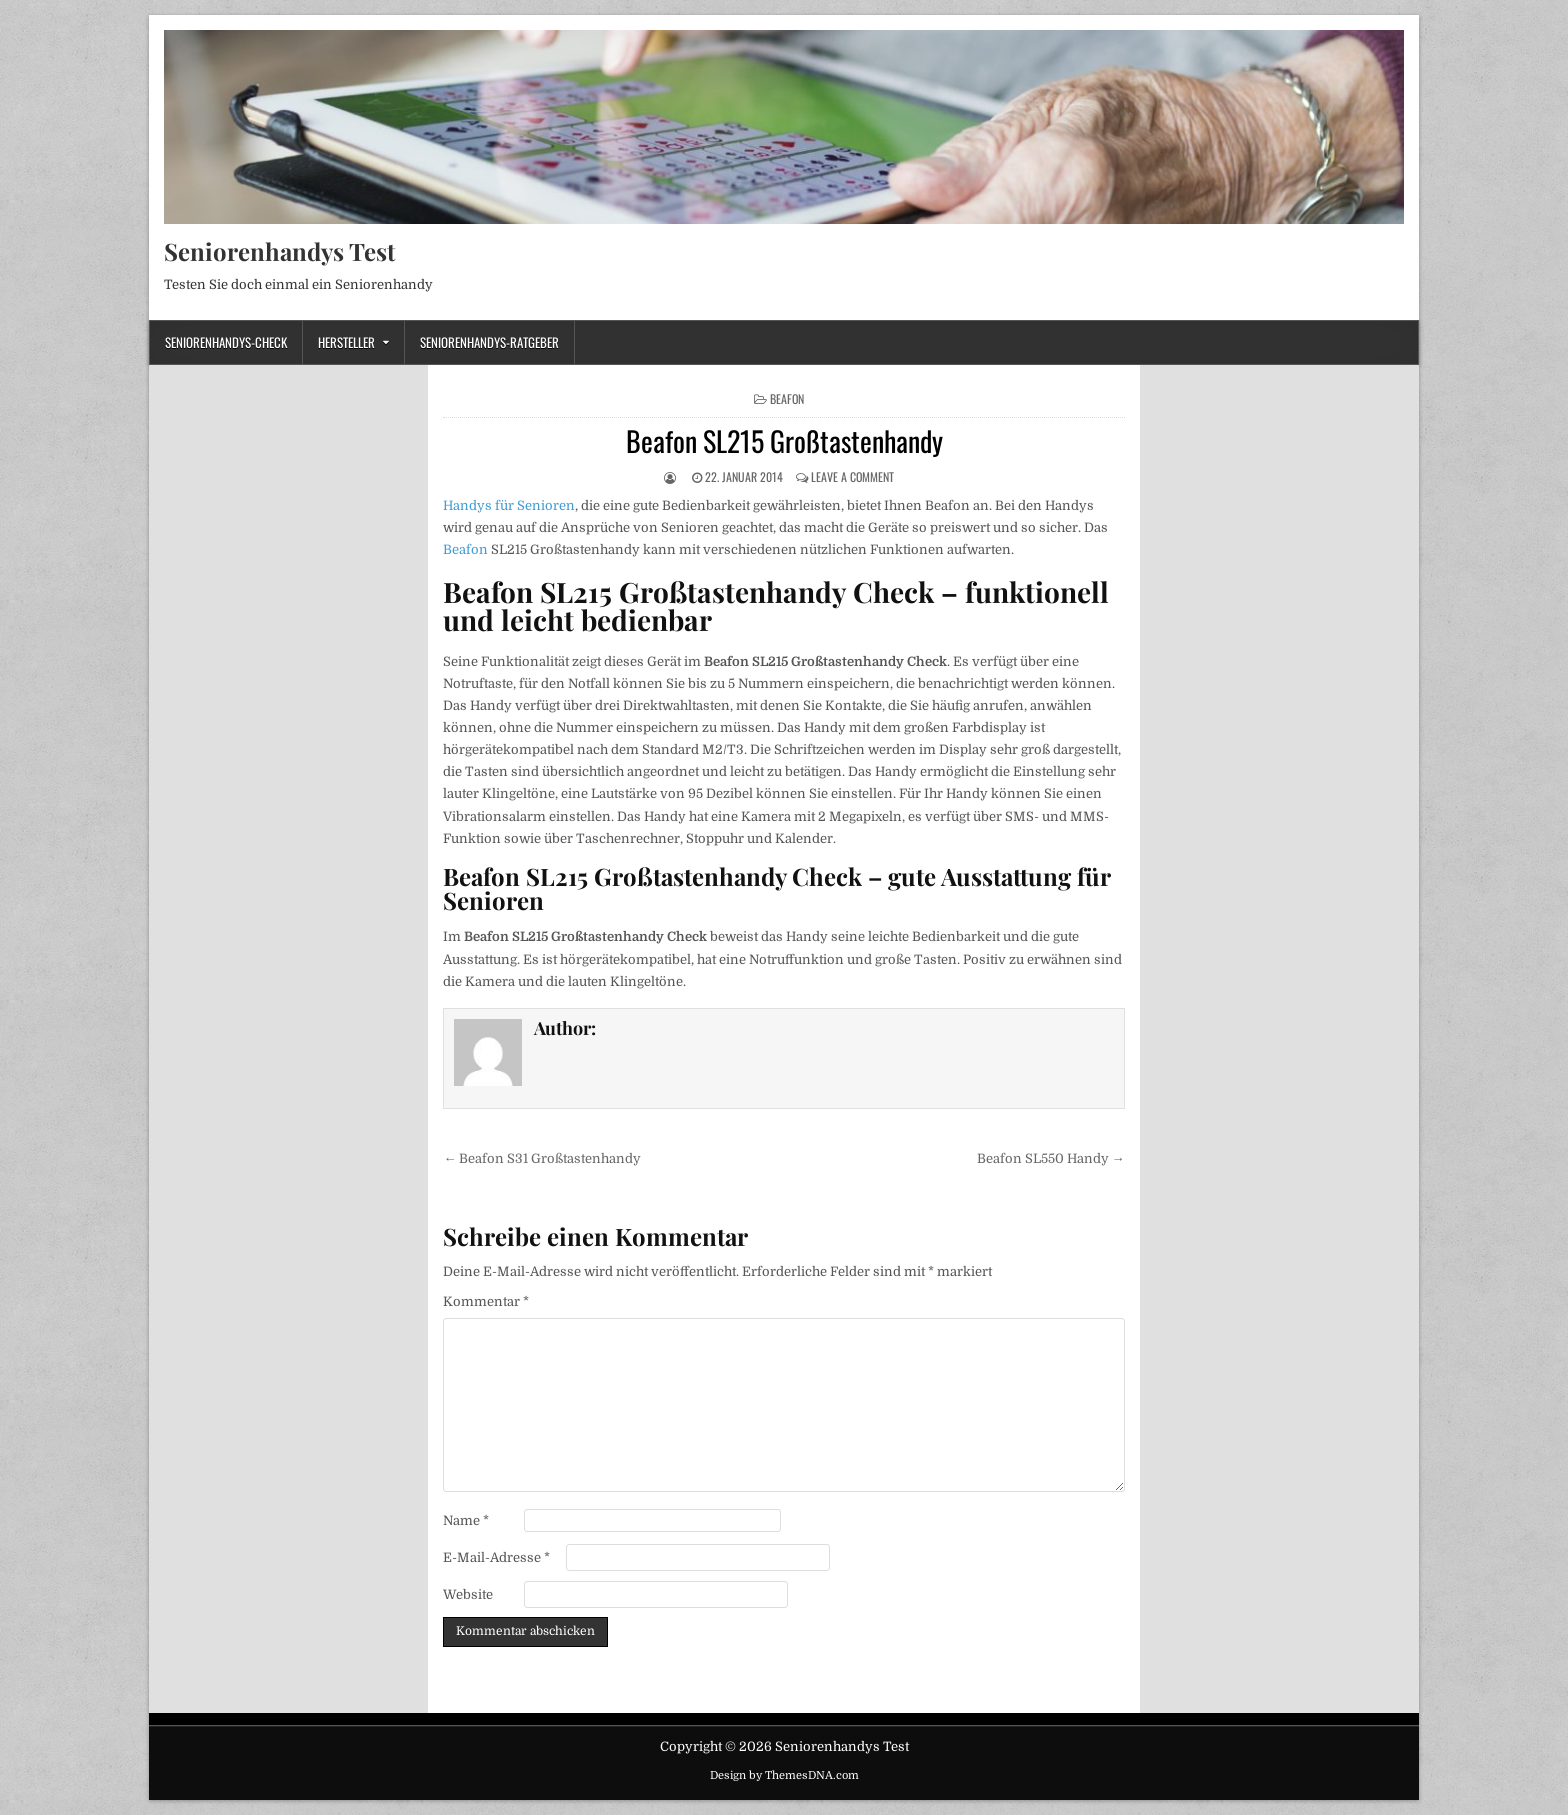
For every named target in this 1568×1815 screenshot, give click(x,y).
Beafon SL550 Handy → (1051, 1158)
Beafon (787, 398)
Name (466, 1520)
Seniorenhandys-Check (226, 342)
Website (468, 1594)
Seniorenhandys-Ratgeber (489, 342)
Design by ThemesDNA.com (784, 1775)
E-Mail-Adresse (496, 1557)
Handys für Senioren (509, 505)
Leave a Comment (852, 476)
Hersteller (346, 342)
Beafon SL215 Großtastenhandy (784, 440)
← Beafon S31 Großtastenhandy (542, 1158)
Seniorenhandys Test (279, 251)
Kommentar (486, 1301)
